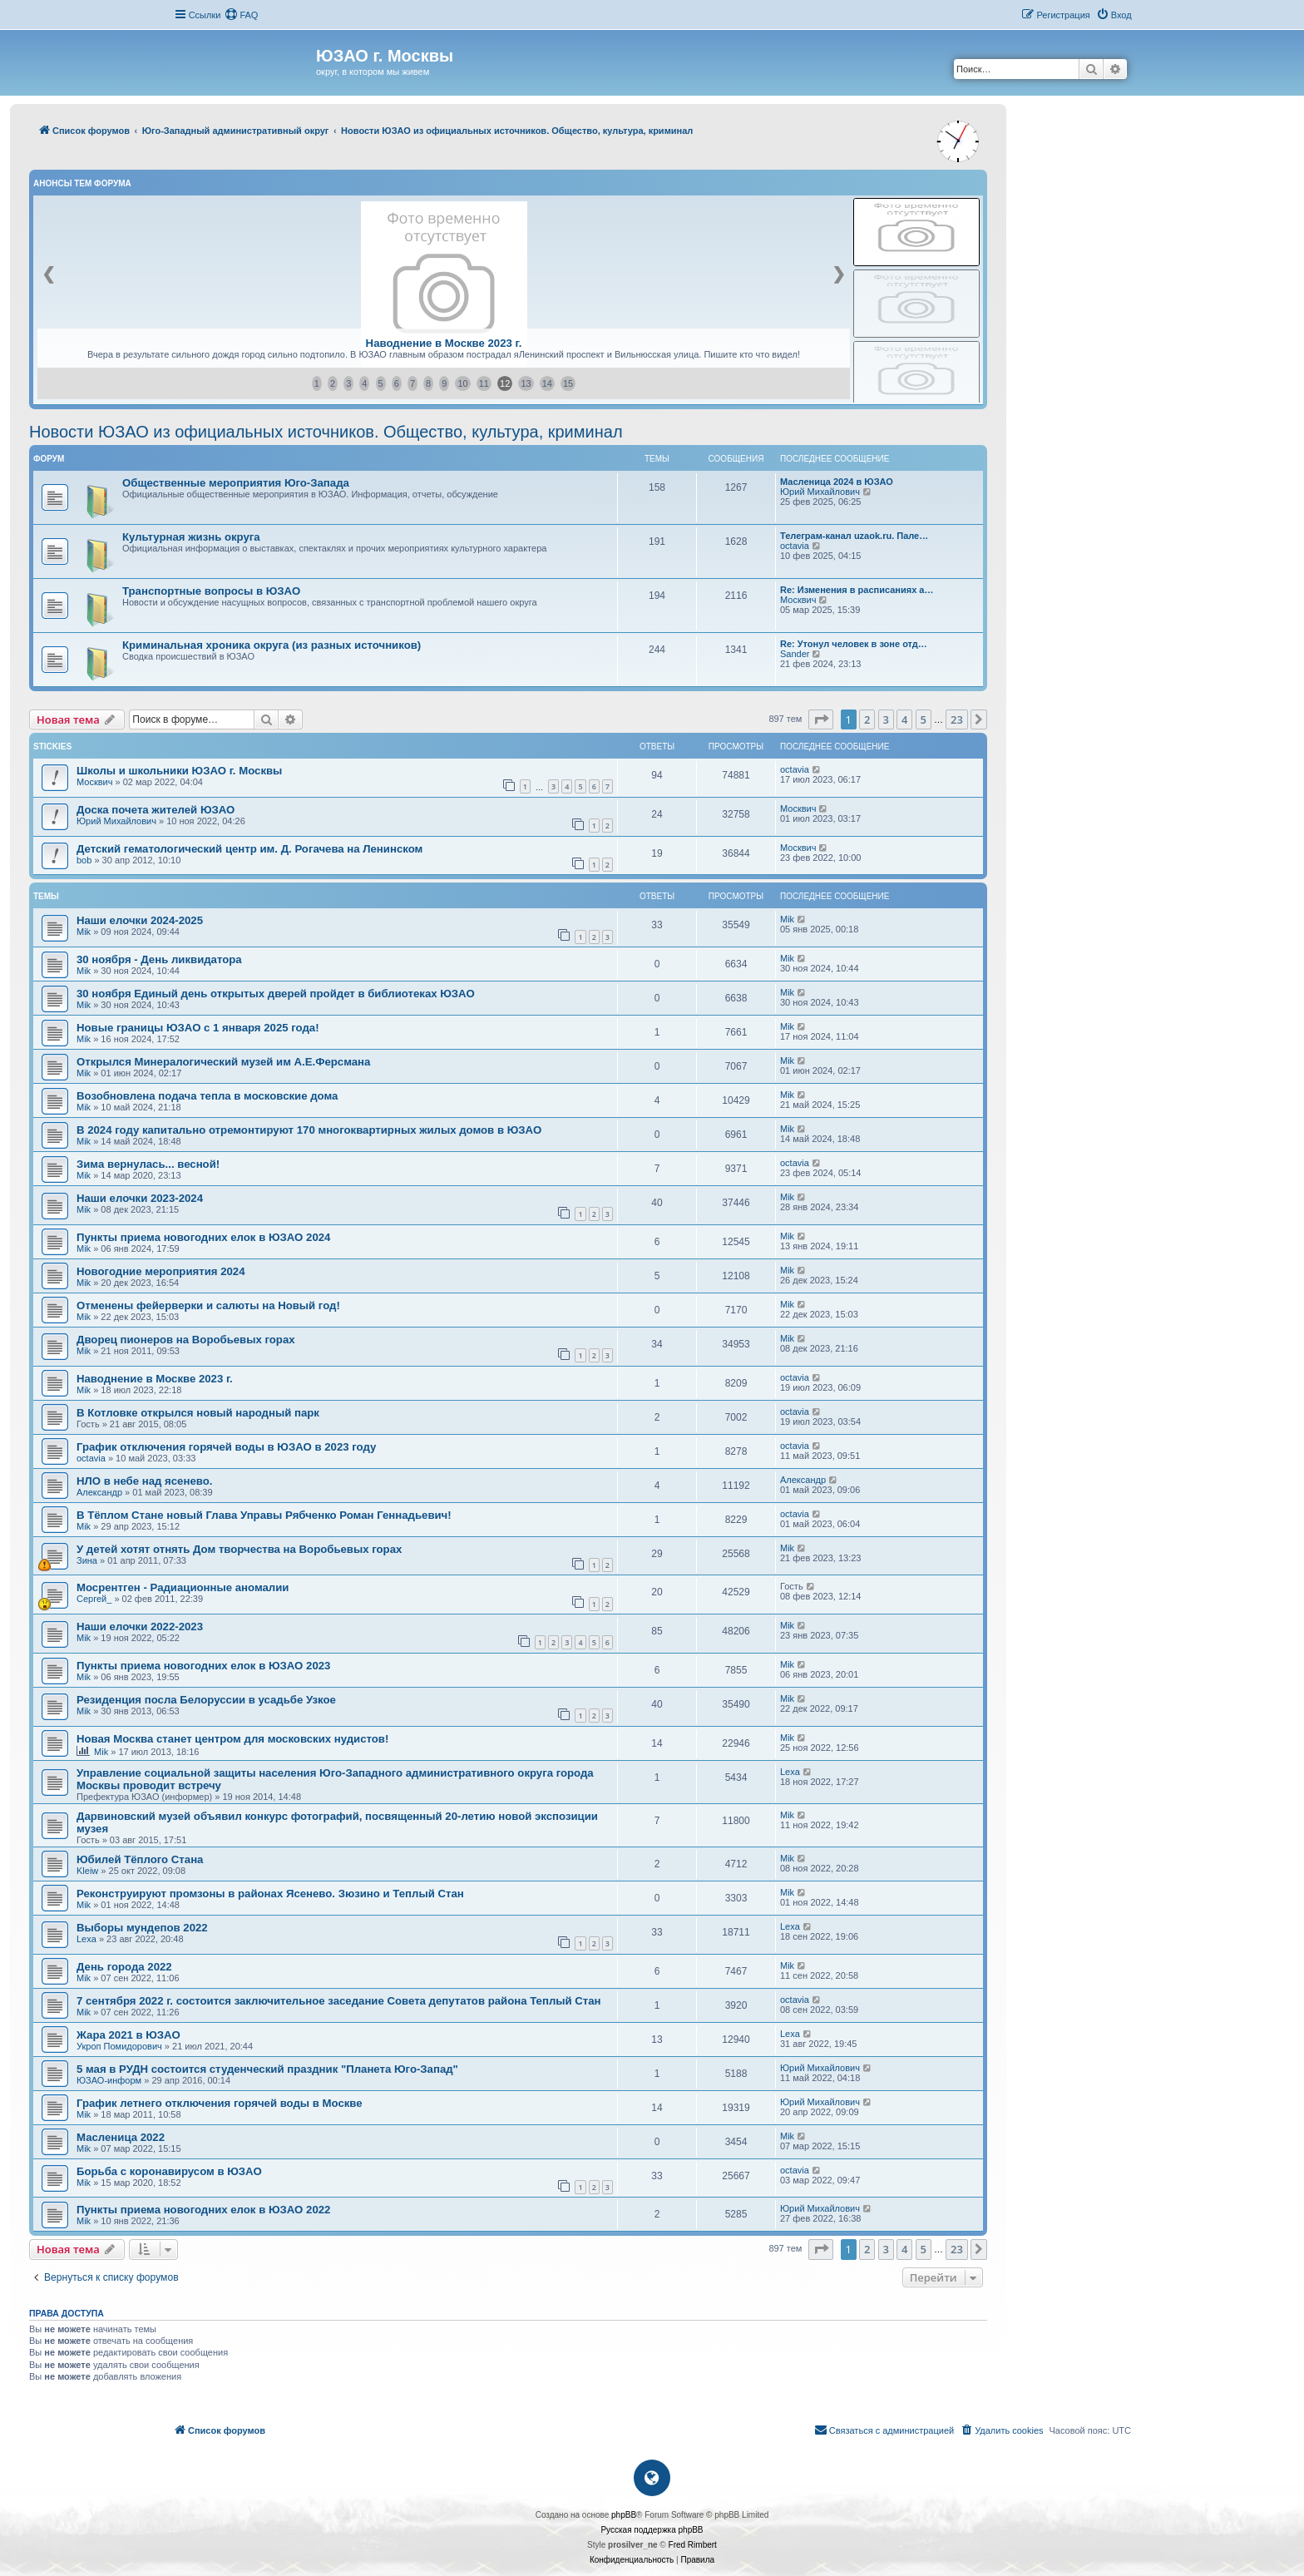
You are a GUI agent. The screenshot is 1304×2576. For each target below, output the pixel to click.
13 (526, 383)
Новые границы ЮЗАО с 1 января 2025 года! (198, 1027)
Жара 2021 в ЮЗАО (128, 2035)
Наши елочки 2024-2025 (140, 920)
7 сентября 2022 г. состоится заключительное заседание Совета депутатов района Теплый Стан (339, 2001)
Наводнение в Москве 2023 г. (444, 343)
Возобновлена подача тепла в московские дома (207, 1096)
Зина (87, 1560)
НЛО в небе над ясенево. (144, 1481)
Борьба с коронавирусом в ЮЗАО (169, 2171)
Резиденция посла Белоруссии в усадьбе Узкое (206, 1699)
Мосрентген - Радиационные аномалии (183, 1587)
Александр (99, 1492)
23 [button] (957, 719)
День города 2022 (124, 1966)
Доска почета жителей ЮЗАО (156, 809)
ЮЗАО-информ (109, 2080)
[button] (820, 719)
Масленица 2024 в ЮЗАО (836, 482)
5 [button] (923, 719)
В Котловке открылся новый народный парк (198, 1413)
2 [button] (867, 719)
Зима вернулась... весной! (148, 1164)
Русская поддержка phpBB (651, 2529)
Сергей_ (94, 1599)
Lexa (790, 1772)
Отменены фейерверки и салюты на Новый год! (208, 1305)
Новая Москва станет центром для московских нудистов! (232, 1739)
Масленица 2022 (121, 2137)
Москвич (798, 600)
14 (547, 383)
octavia (794, 546)
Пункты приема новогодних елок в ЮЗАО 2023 (203, 1665)
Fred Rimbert (693, 2544)
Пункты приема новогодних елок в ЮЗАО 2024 (203, 1237)
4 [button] (904, 719)
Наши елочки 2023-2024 (140, 1198)
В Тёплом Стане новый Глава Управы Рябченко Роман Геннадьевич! (264, 1515)
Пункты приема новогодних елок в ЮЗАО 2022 (203, 2209)
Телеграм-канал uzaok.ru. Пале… (854, 536)
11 (484, 383)
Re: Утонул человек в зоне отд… (853, 644)
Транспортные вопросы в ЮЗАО (211, 591)
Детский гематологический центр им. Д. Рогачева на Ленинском (249, 849)
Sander (794, 654)
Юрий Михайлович (820, 492)
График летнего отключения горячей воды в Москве (220, 2103)
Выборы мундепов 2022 (142, 1927)
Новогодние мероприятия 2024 (161, 1271)
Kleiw (87, 1871)
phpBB (623, 2514)
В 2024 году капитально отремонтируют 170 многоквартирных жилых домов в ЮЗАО (309, 1130)
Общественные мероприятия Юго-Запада (235, 483)
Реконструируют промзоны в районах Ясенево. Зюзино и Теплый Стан (270, 1893)
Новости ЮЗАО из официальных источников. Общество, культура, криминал (326, 432)
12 (505, 383)
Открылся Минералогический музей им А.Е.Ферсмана (223, 1062)
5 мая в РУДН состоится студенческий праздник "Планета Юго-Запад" (267, 2069)
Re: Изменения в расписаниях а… (856, 590)
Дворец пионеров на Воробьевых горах (186, 1339)
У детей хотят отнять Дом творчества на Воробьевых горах (239, 1549)
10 (462, 383)
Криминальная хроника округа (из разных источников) (271, 645)
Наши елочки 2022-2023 (140, 1626)
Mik (84, 932)
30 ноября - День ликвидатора (159, 959)
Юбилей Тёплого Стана (140, 1859)
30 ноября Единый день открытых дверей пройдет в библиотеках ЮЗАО (276, 993)
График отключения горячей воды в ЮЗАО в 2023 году (226, 1447)
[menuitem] (241, 15)
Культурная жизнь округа (191, 537)
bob (84, 860)
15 (568, 383)
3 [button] (886, 719)
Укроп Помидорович (119, 2046)
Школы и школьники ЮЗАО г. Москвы (179, 770)
